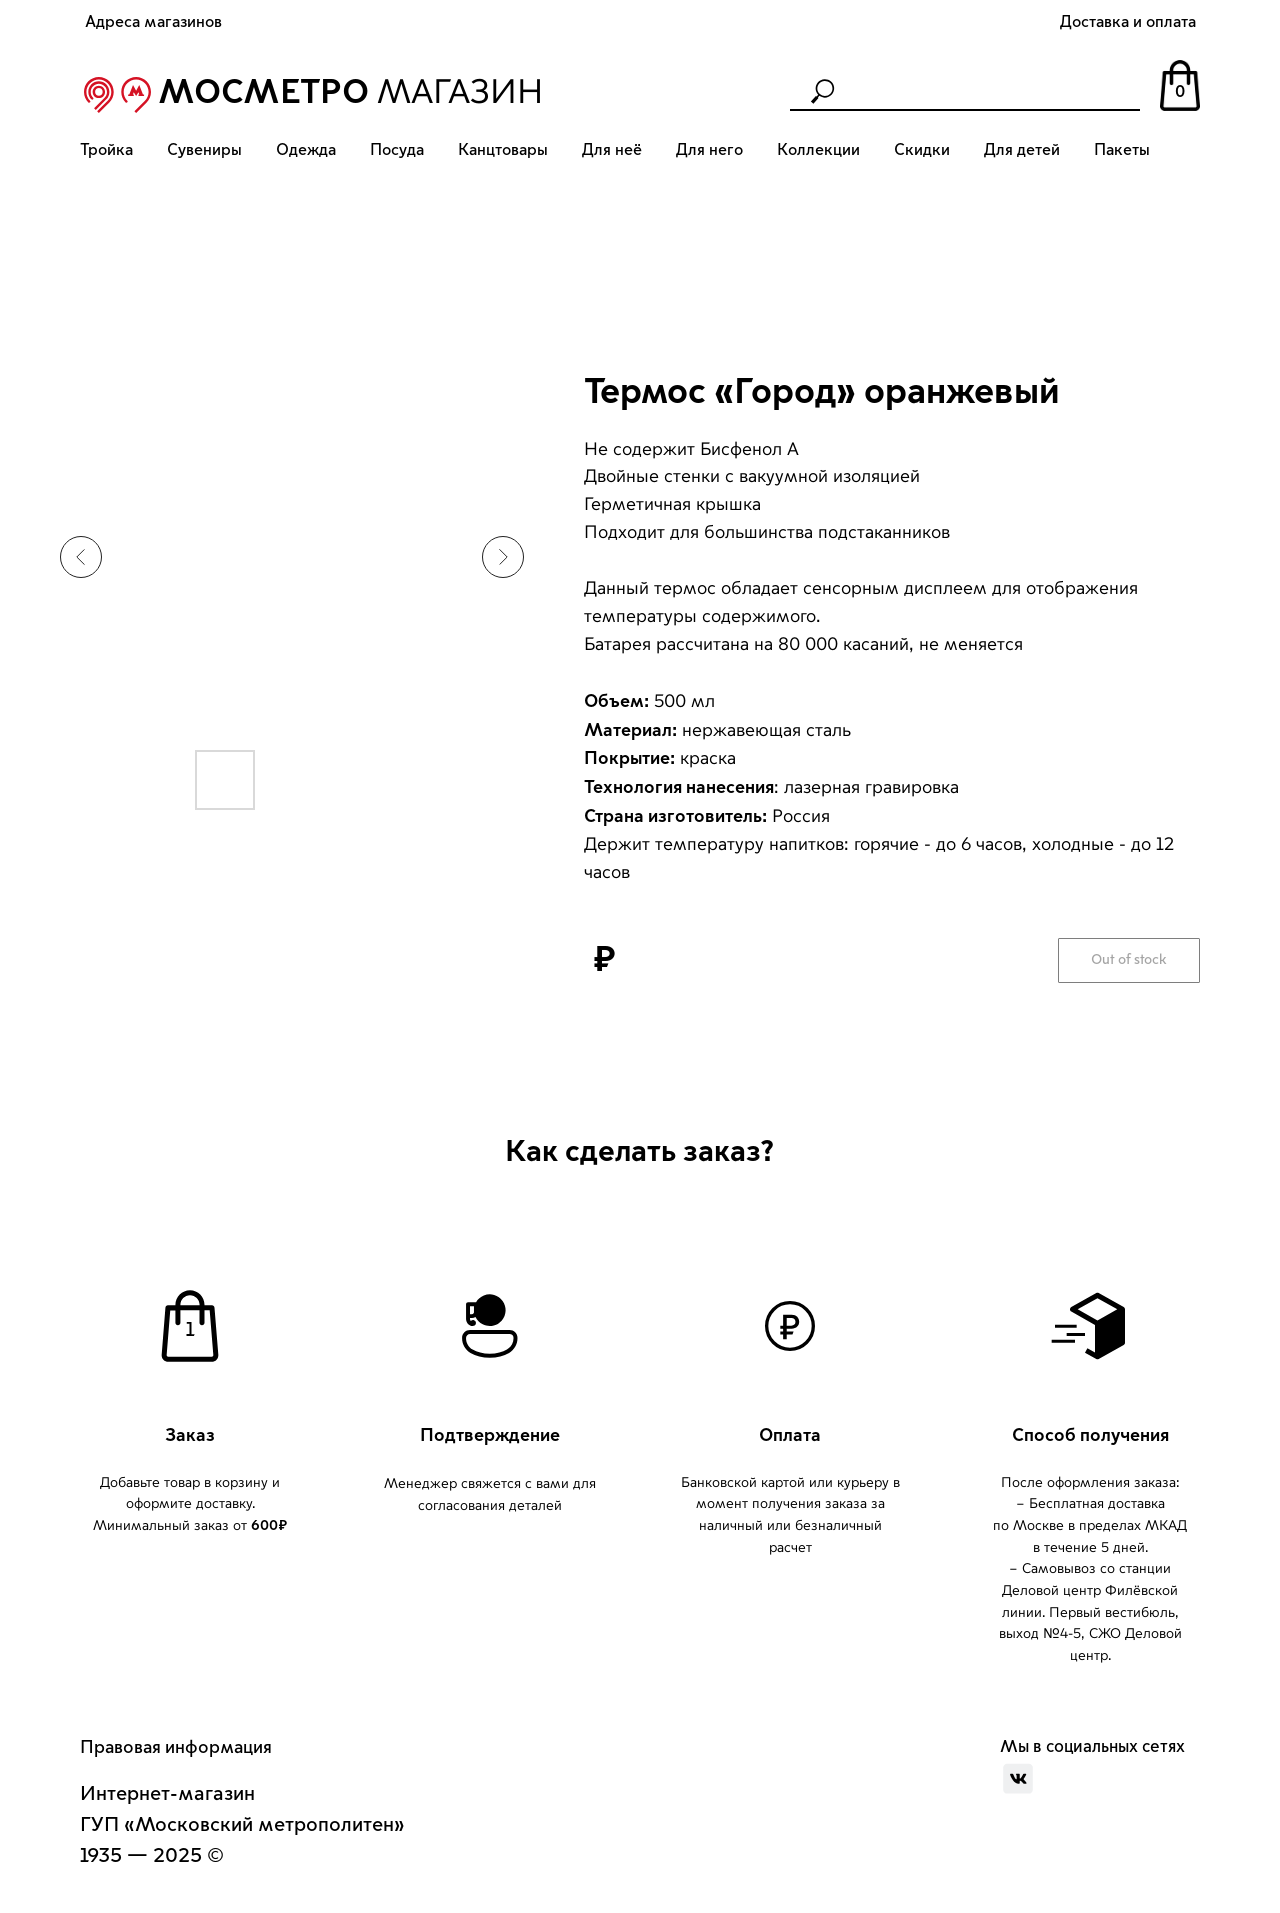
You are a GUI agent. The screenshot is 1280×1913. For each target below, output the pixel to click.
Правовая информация (176, 1747)
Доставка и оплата (1128, 22)
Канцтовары (503, 150)
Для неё (612, 150)
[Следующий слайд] (503, 557)
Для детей (1022, 150)
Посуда (397, 150)
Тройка (106, 150)
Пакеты (1122, 150)
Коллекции (818, 150)
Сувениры (204, 150)
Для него (709, 150)
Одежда (306, 150)
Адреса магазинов (153, 22)
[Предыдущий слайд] (81, 557)
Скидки (922, 150)
